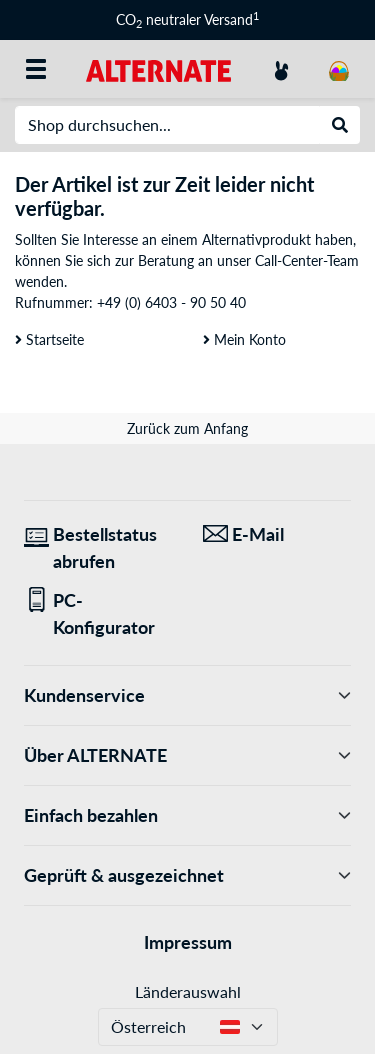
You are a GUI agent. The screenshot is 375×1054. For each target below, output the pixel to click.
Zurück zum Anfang (187, 428)
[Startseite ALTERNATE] (158, 68)
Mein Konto (244, 339)
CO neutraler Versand (187, 19)
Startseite (49, 339)
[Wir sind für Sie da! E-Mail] (277, 534)
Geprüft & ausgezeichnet (187, 875)
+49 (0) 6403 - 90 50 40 (171, 302)
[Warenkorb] (339, 69)
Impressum (188, 942)
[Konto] (281, 69)
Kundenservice (187, 695)
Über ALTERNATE (187, 755)
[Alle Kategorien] (36, 69)
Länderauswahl (188, 991)
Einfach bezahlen (187, 815)
